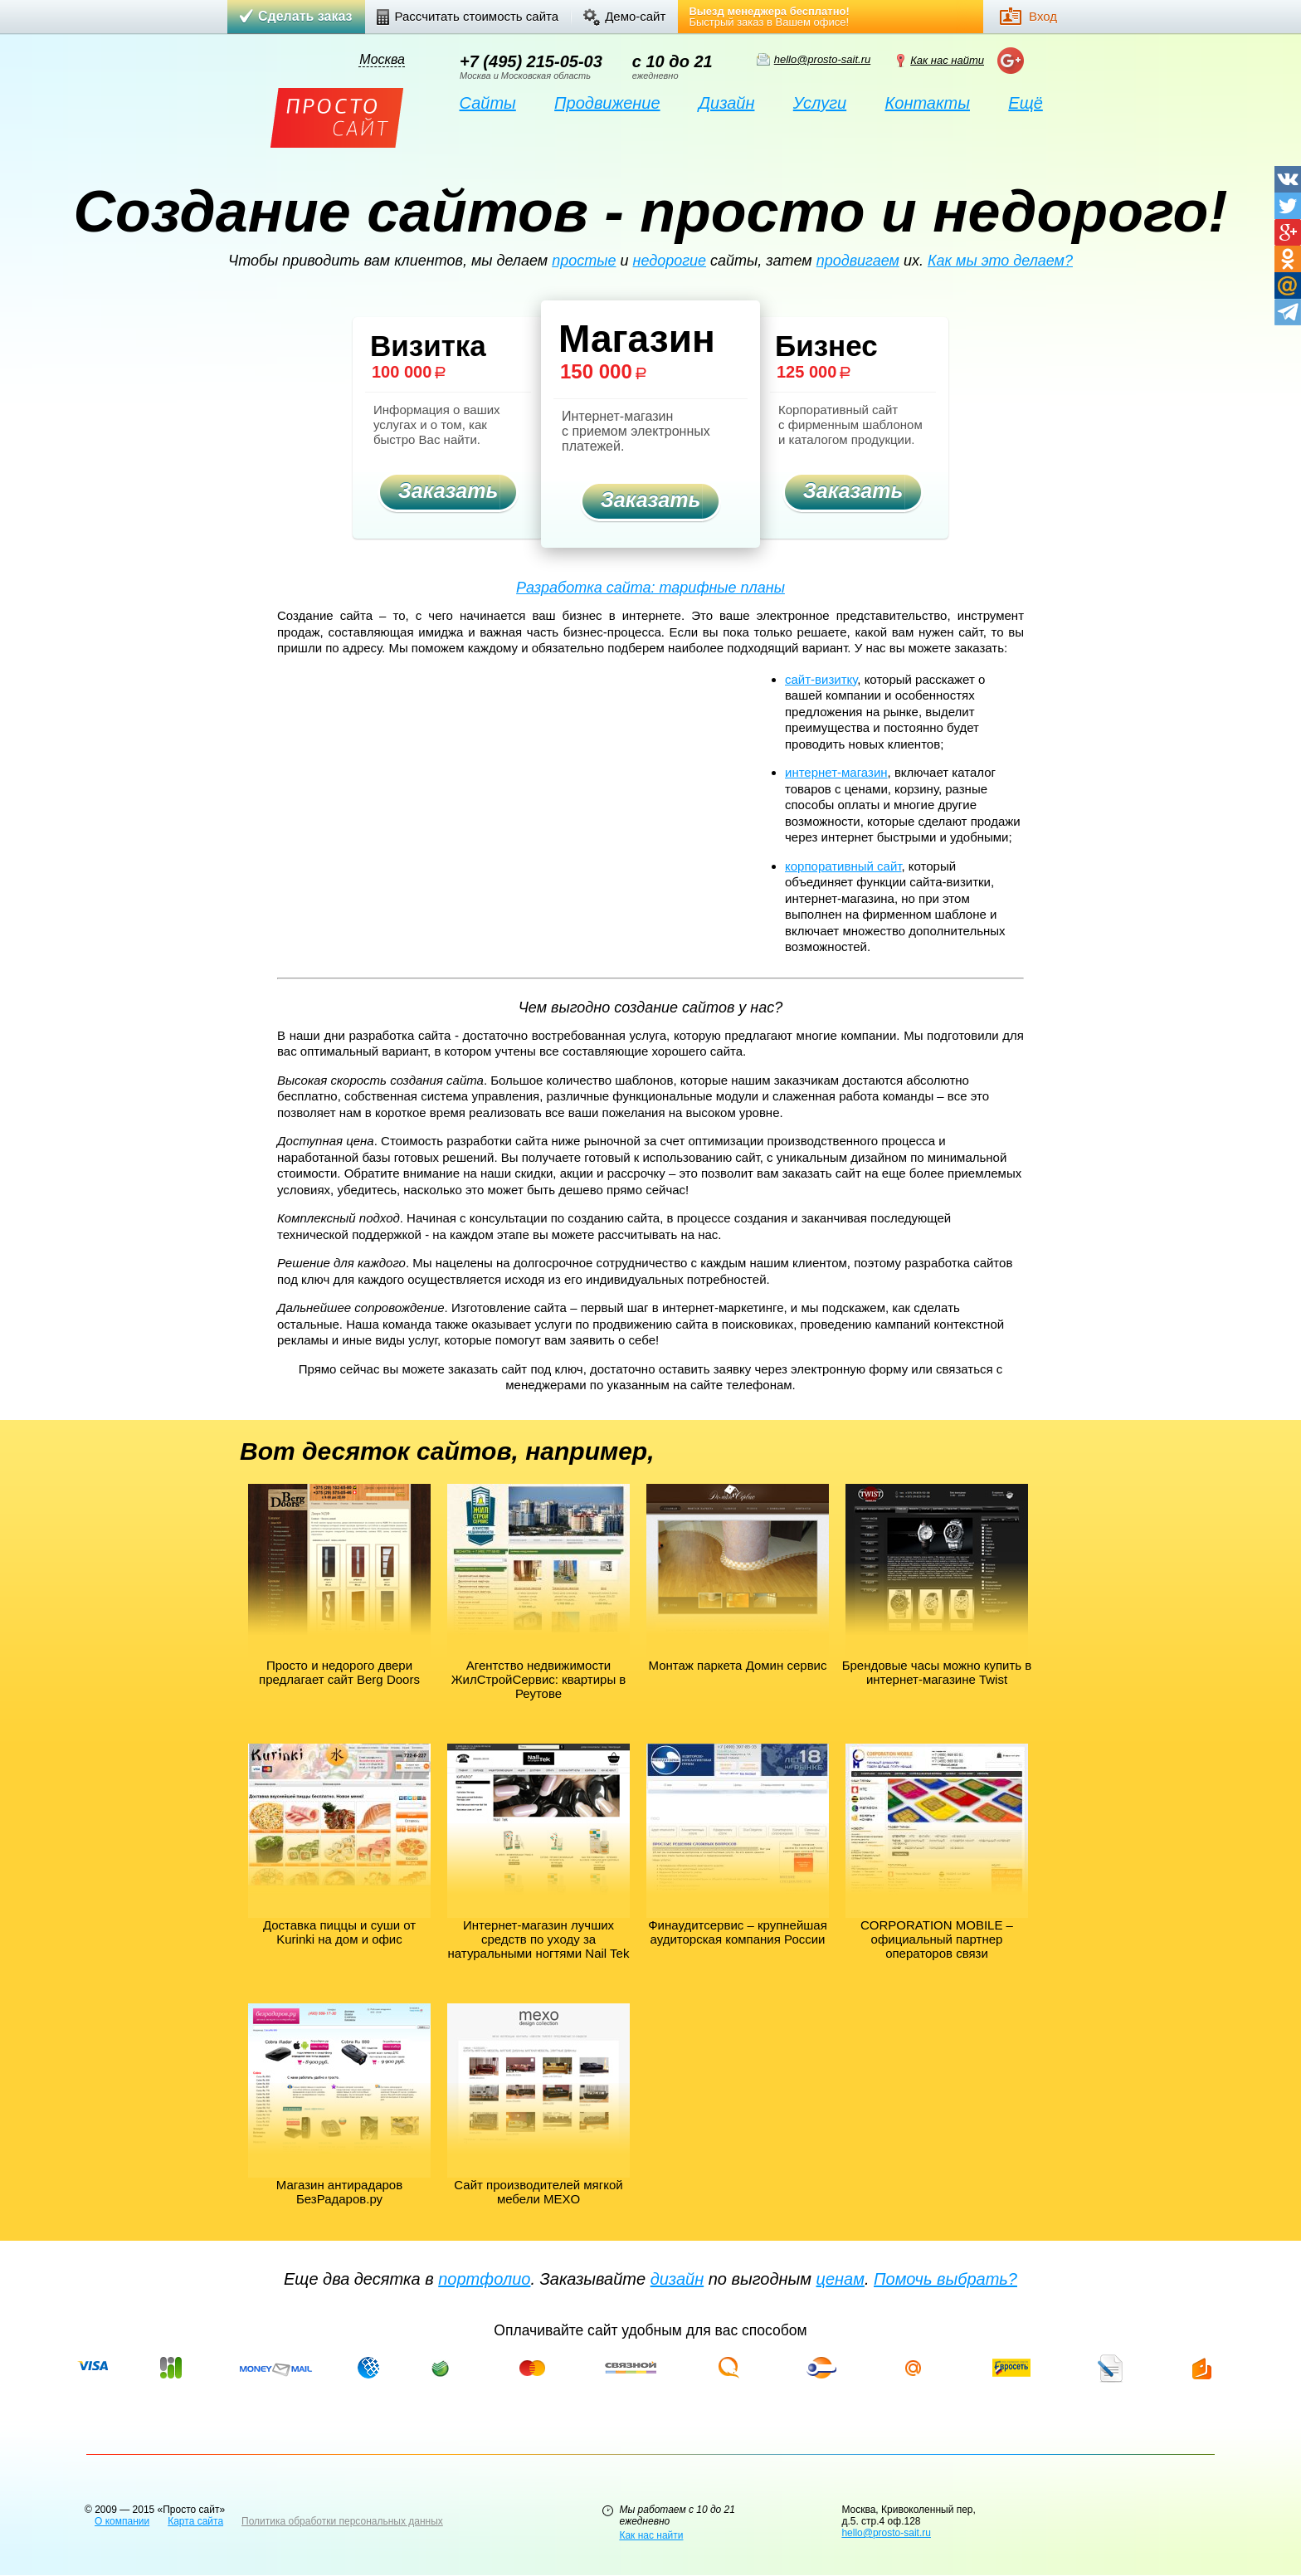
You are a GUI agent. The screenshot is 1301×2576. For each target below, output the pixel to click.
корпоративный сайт (843, 866)
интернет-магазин (836, 772)
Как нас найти (947, 60)
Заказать (448, 490)
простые (584, 260)
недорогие (669, 260)
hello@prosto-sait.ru (822, 59)
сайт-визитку (821, 679)
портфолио (484, 2279)
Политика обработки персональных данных (342, 2521)
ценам (840, 2279)
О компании (122, 2521)
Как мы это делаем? (1000, 260)
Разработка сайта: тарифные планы (650, 587)
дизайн (677, 2279)
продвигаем (857, 260)
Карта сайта (195, 2521)
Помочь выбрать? (945, 2279)
